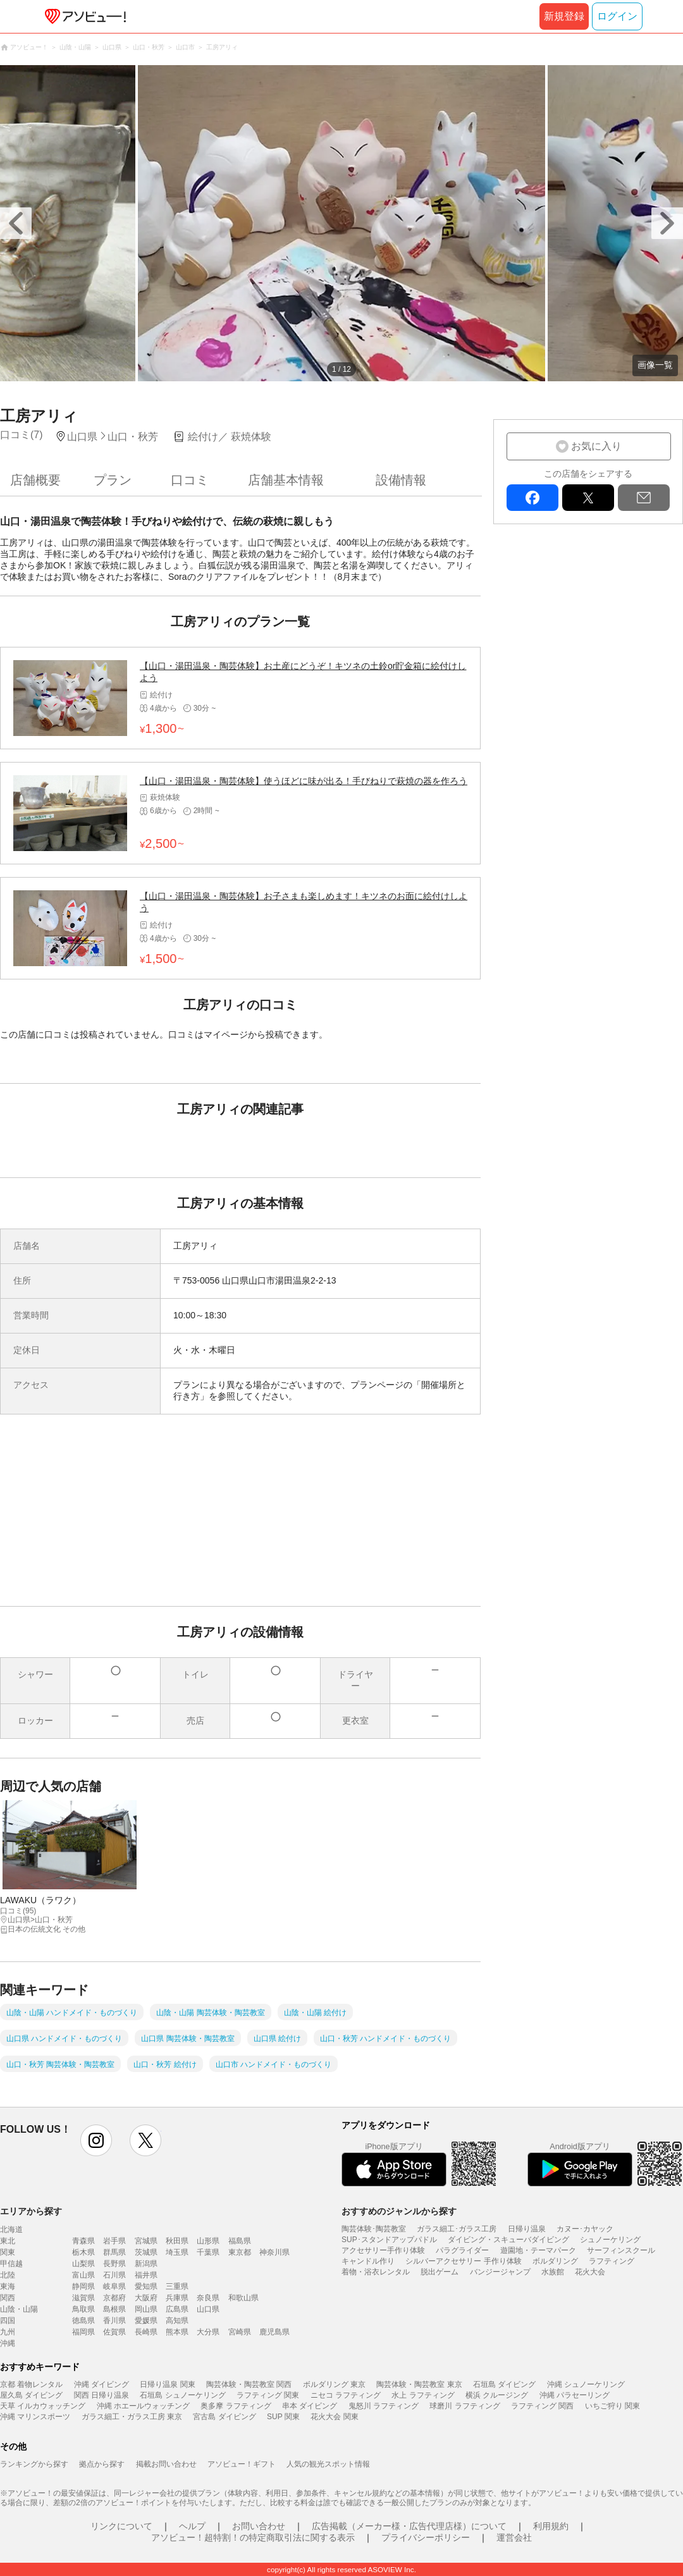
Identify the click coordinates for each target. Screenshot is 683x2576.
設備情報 (401, 480)
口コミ (190, 480)
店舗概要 (35, 480)
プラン (113, 480)
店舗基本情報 (286, 480)
